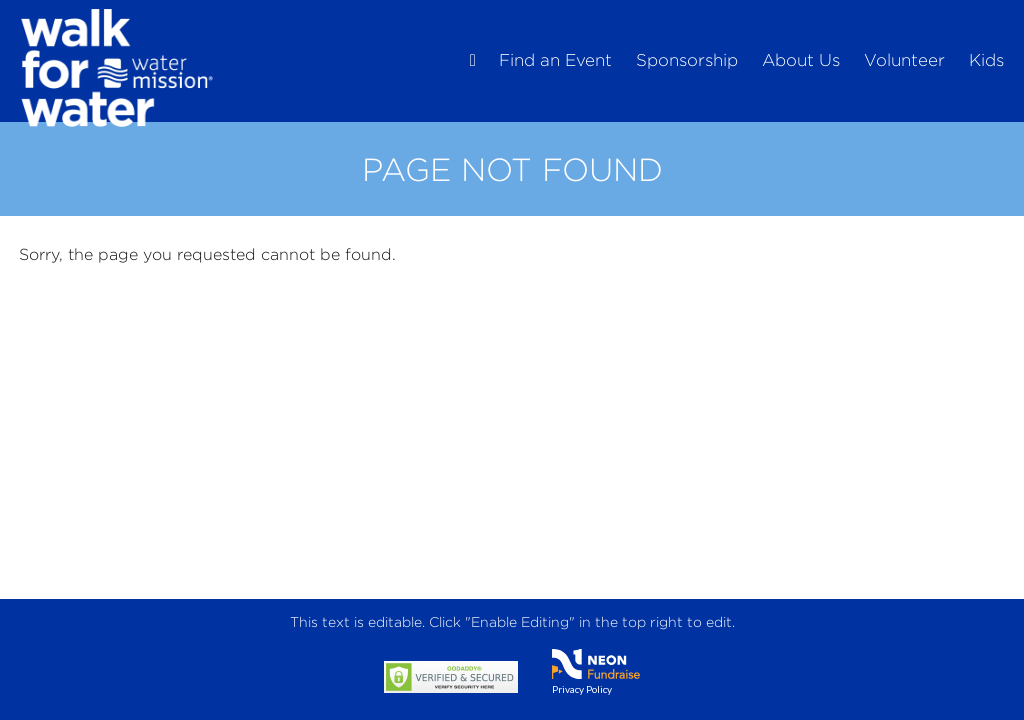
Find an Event (555, 60)
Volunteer (904, 60)
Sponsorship (687, 60)
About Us (801, 60)
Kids (986, 60)
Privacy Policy (582, 689)
